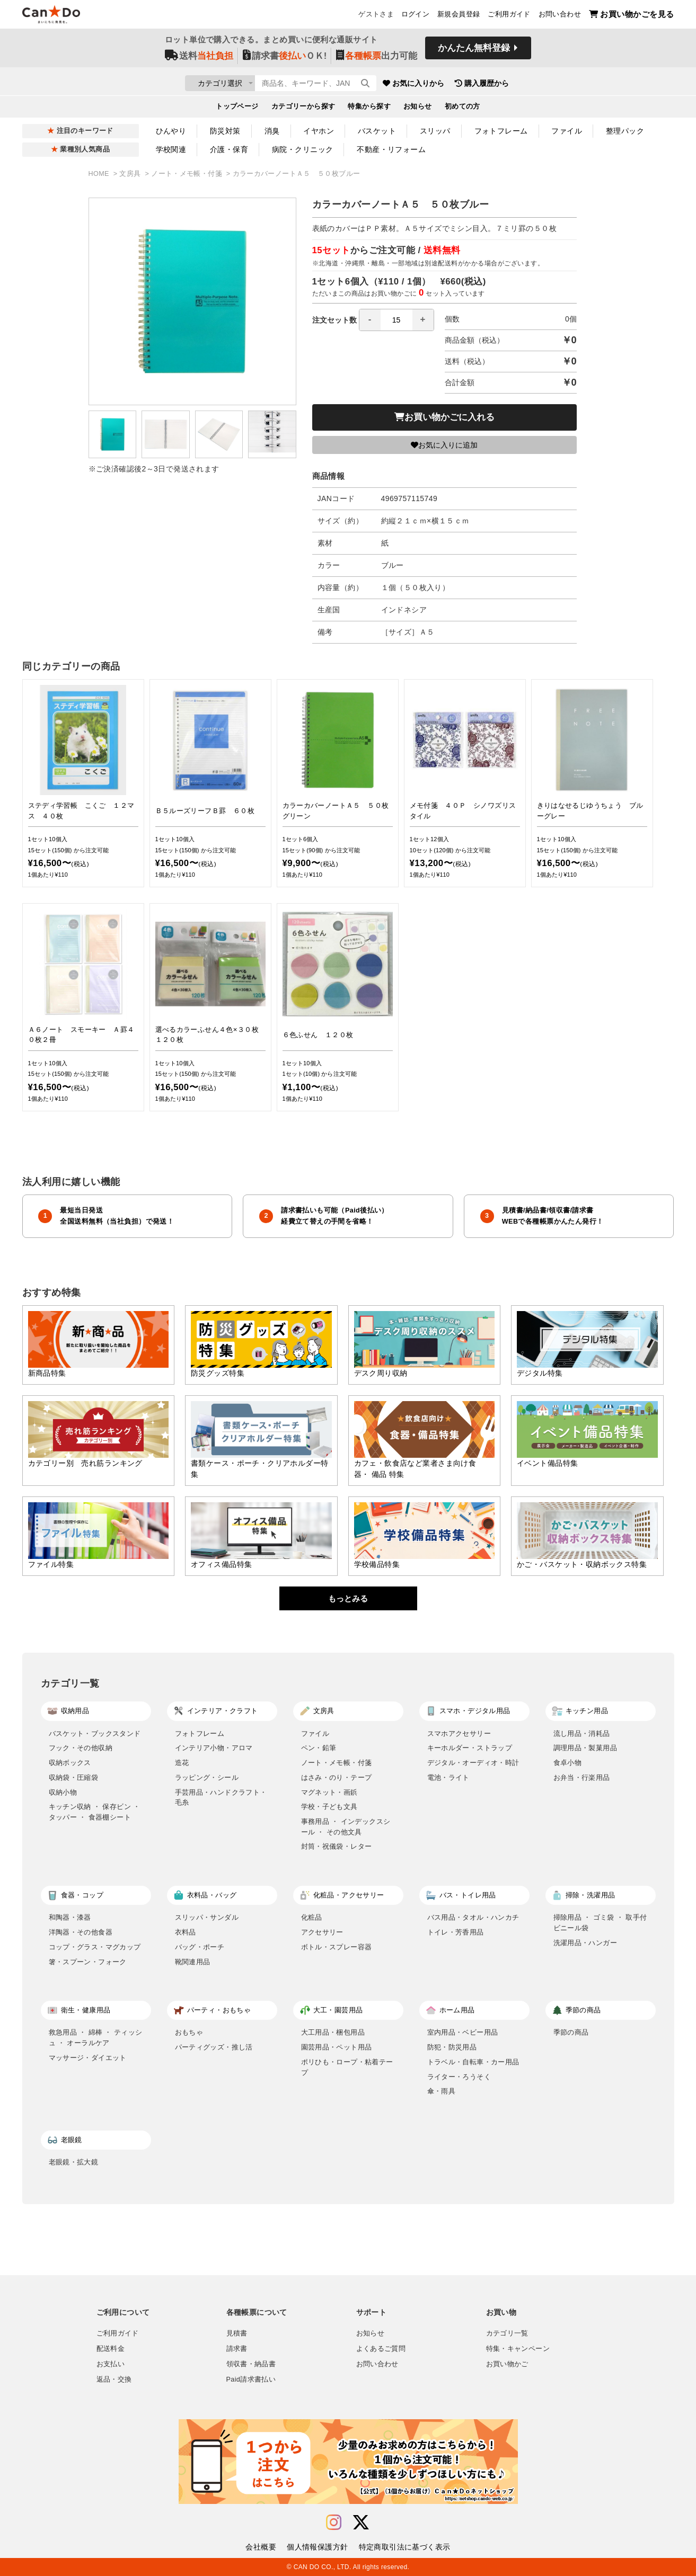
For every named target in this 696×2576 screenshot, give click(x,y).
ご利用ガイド (509, 16)
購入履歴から (545, 85)
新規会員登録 (458, 16)
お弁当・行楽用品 (581, 1777)
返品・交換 (114, 2379)
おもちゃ (189, 2032)
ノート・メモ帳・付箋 (187, 173)
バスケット (377, 131)
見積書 (237, 2333)
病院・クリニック (302, 149)
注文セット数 (373, 320)
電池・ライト (448, 1777)
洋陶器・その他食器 (81, 1932)
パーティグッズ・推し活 (214, 2047)
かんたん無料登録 (474, 52)
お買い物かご (507, 2364)
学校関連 (171, 149)
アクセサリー (322, 1932)
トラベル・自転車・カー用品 (473, 2062)
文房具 (131, 173)
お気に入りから (476, 85)
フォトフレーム (501, 131)
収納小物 (63, 1792)
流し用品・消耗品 (581, 1733)
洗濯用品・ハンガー (585, 1943)
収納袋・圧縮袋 (74, 1777)
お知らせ (417, 109)
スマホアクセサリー (459, 1733)
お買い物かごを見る (631, 16)
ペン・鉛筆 (319, 1748)
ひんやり (171, 131)
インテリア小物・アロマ (214, 1748)
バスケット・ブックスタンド (95, 1733)
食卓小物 (567, 1763)
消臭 (272, 131)
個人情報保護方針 (317, 2547)
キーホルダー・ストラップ (470, 1748)
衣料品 (185, 1932)
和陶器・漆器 (70, 1917)
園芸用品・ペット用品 (336, 2047)
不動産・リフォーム (391, 149)
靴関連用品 (192, 1962)
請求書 (237, 2348)
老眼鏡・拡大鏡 (74, 2162)
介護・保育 (229, 149)
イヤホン (318, 131)
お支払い (110, 2364)
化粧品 (311, 1917)
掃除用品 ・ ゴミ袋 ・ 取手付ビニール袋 (600, 1922)
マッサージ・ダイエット (88, 2058)
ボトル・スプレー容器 (336, 1947)
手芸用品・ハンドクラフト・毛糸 (221, 1797)
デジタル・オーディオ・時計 (473, 1763)
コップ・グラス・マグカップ (95, 1947)
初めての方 (462, 109)
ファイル (566, 131)
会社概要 (260, 2547)
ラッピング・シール (207, 1777)
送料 (199, 59)
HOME (100, 173)
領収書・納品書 (251, 2364)
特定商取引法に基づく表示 (405, 2547)
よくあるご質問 (381, 2348)
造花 (182, 1763)
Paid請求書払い (251, 2379)
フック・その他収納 (81, 1748)
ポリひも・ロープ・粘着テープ (347, 2067)
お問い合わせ (560, 16)
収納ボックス (70, 1763)
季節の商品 (571, 2032)
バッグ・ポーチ (200, 1947)
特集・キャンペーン (518, 2348)
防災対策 (225, 131)
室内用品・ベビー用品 (462, 2032)
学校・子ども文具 (329, 1807)
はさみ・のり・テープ (336, 1777)
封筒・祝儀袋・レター (336, 1846)
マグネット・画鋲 (329, 1792)
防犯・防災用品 (452, 2047)
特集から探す (369, 109)
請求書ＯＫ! (285, 59)
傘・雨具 (441, 2091)
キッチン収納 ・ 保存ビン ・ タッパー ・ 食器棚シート (94, 1812)
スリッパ (435, 131)
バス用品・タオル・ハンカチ (473, 1917)
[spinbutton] (396, 320)
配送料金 (110, 2348)
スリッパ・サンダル (207, 1917)
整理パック (625, 131)
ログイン (415, 16)
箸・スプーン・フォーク (88, 1962)
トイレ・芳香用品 (455, 1932)
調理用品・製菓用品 (585, 1748)
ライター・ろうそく (459, 2077)
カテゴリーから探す (303, 109)
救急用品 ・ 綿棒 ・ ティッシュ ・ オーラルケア (96, 2037)
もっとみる (348, 1598)
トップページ (237, 109)
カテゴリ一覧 (507, 2333)
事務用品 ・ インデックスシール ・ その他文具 (346, 1826)
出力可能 (376, 59)
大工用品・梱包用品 (333, 2032)
